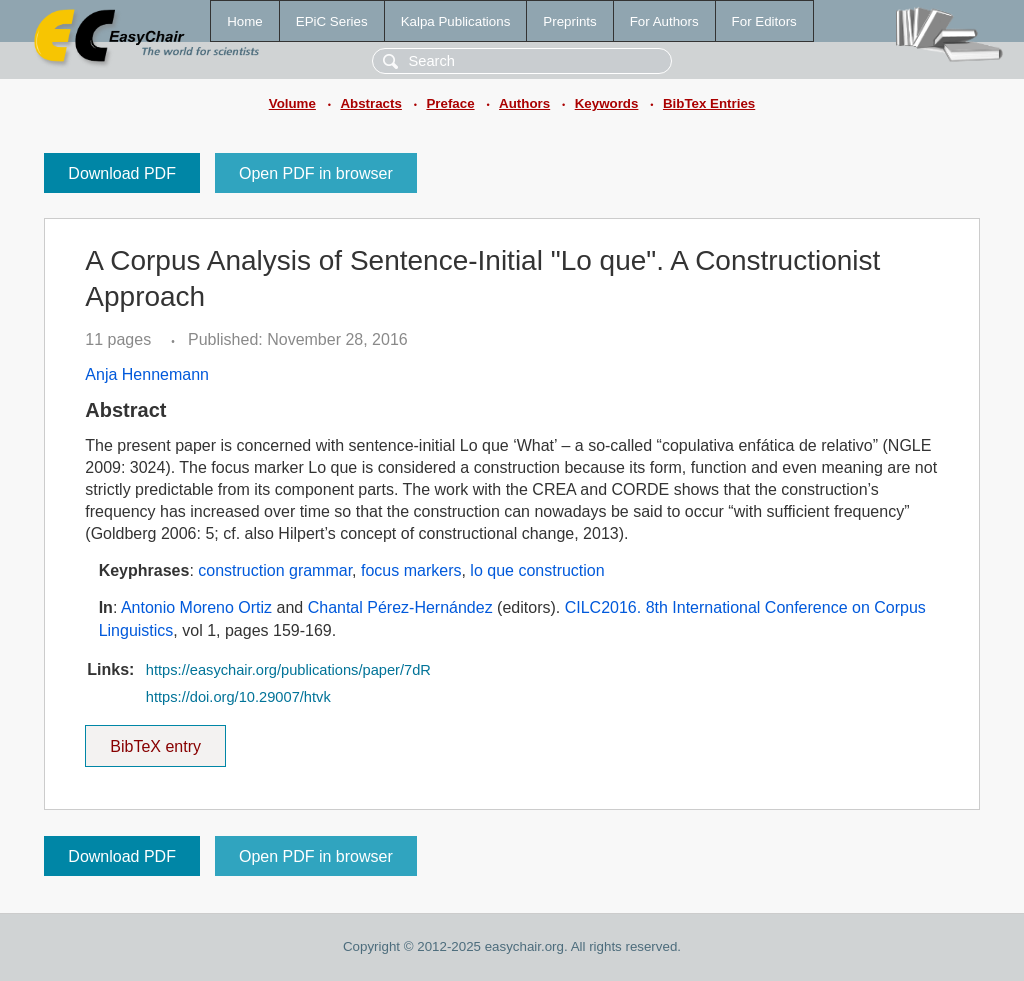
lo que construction (537, 570)
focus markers (411, 570)
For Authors (664, 21)
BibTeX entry (156, 740)
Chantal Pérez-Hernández (400, 607)
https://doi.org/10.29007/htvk (238, 697)
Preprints (569, 21)
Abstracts (370, 103)
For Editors (764, 21)
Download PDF (122, 173)
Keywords (607, 103)
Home (245, 21)
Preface (450, 103)
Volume (292, 103)
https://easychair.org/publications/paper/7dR (288, 670)
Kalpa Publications (456, 21)
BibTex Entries (709, 103)
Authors (524, 103)
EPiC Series (332, 21)
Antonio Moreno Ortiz (196, 607)
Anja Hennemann (147, 374)
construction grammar (275, 570)
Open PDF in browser (316, 173)
